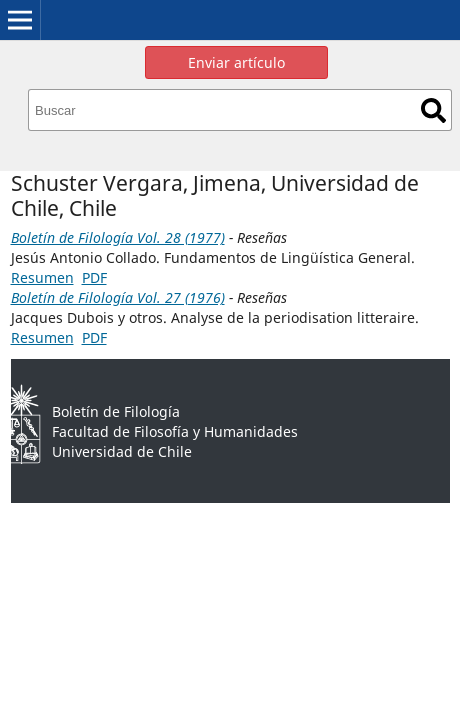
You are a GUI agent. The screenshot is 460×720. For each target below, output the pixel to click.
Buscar (433, 110)
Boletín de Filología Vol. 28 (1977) (118, 237)
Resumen (42, 277)
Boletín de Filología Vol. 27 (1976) (118, 297)
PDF (94, 277)
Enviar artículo (236, 62)
